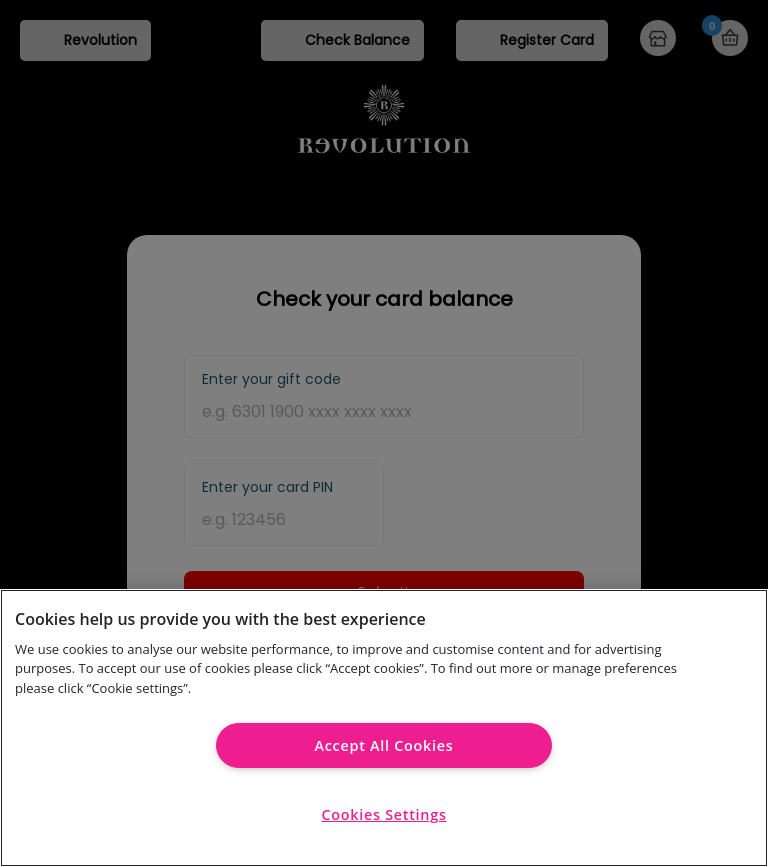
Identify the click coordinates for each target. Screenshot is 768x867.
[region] (384, 728)
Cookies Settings (383, 814)
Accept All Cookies (384, 745)
